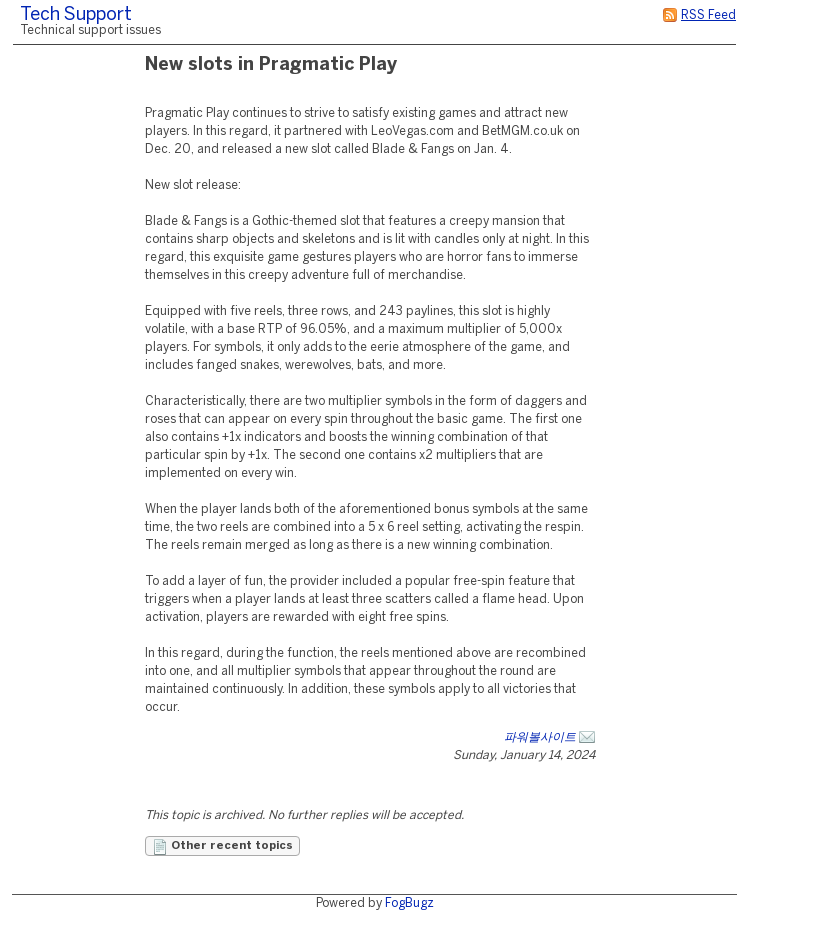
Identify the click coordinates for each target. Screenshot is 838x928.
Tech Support (76, 15)
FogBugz (409, 903)
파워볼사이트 (540, 737)
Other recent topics (222, 847)
